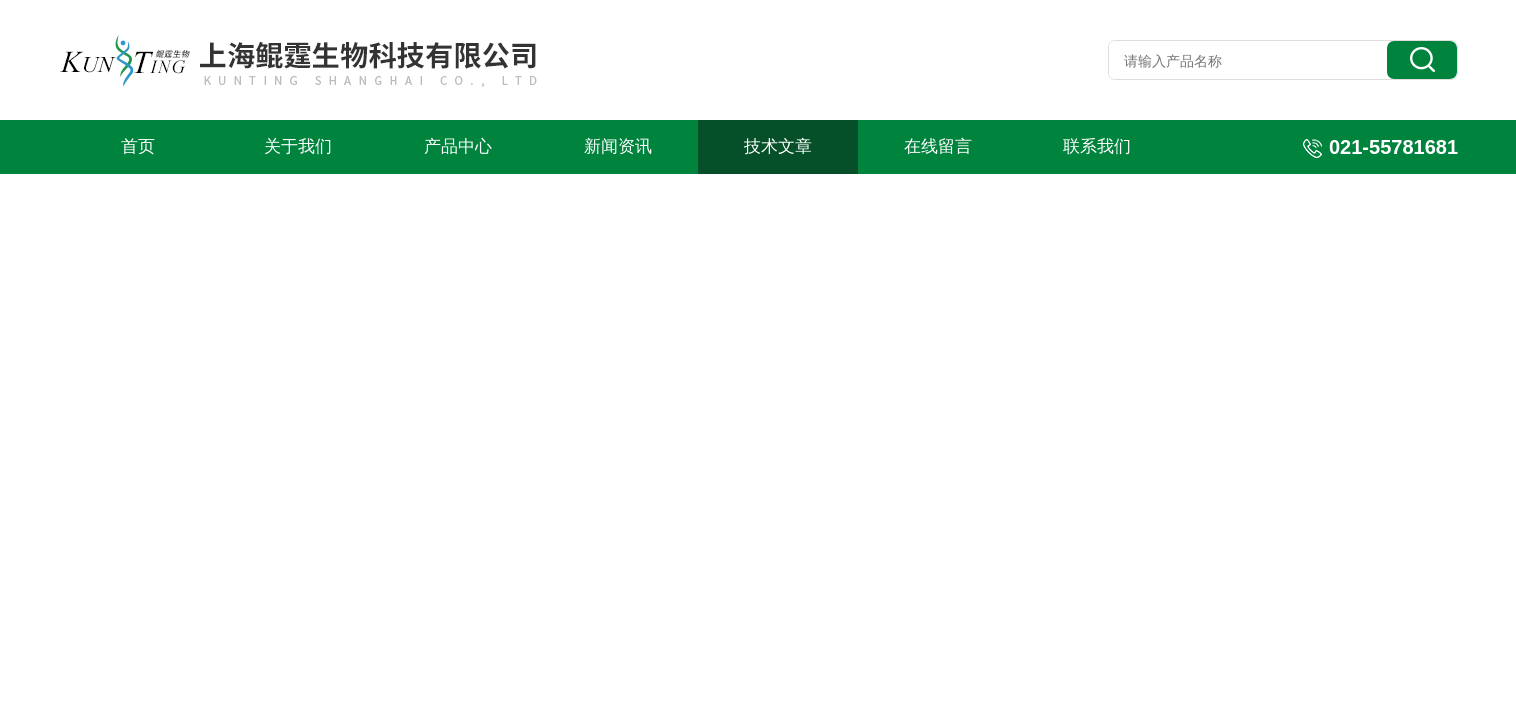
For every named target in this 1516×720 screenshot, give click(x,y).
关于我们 (298, 146)
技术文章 (778, 146)
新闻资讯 (618, 146)
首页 (138, 146)
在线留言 (938, 146)
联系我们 (1097, 146)
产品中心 (458, 146)
